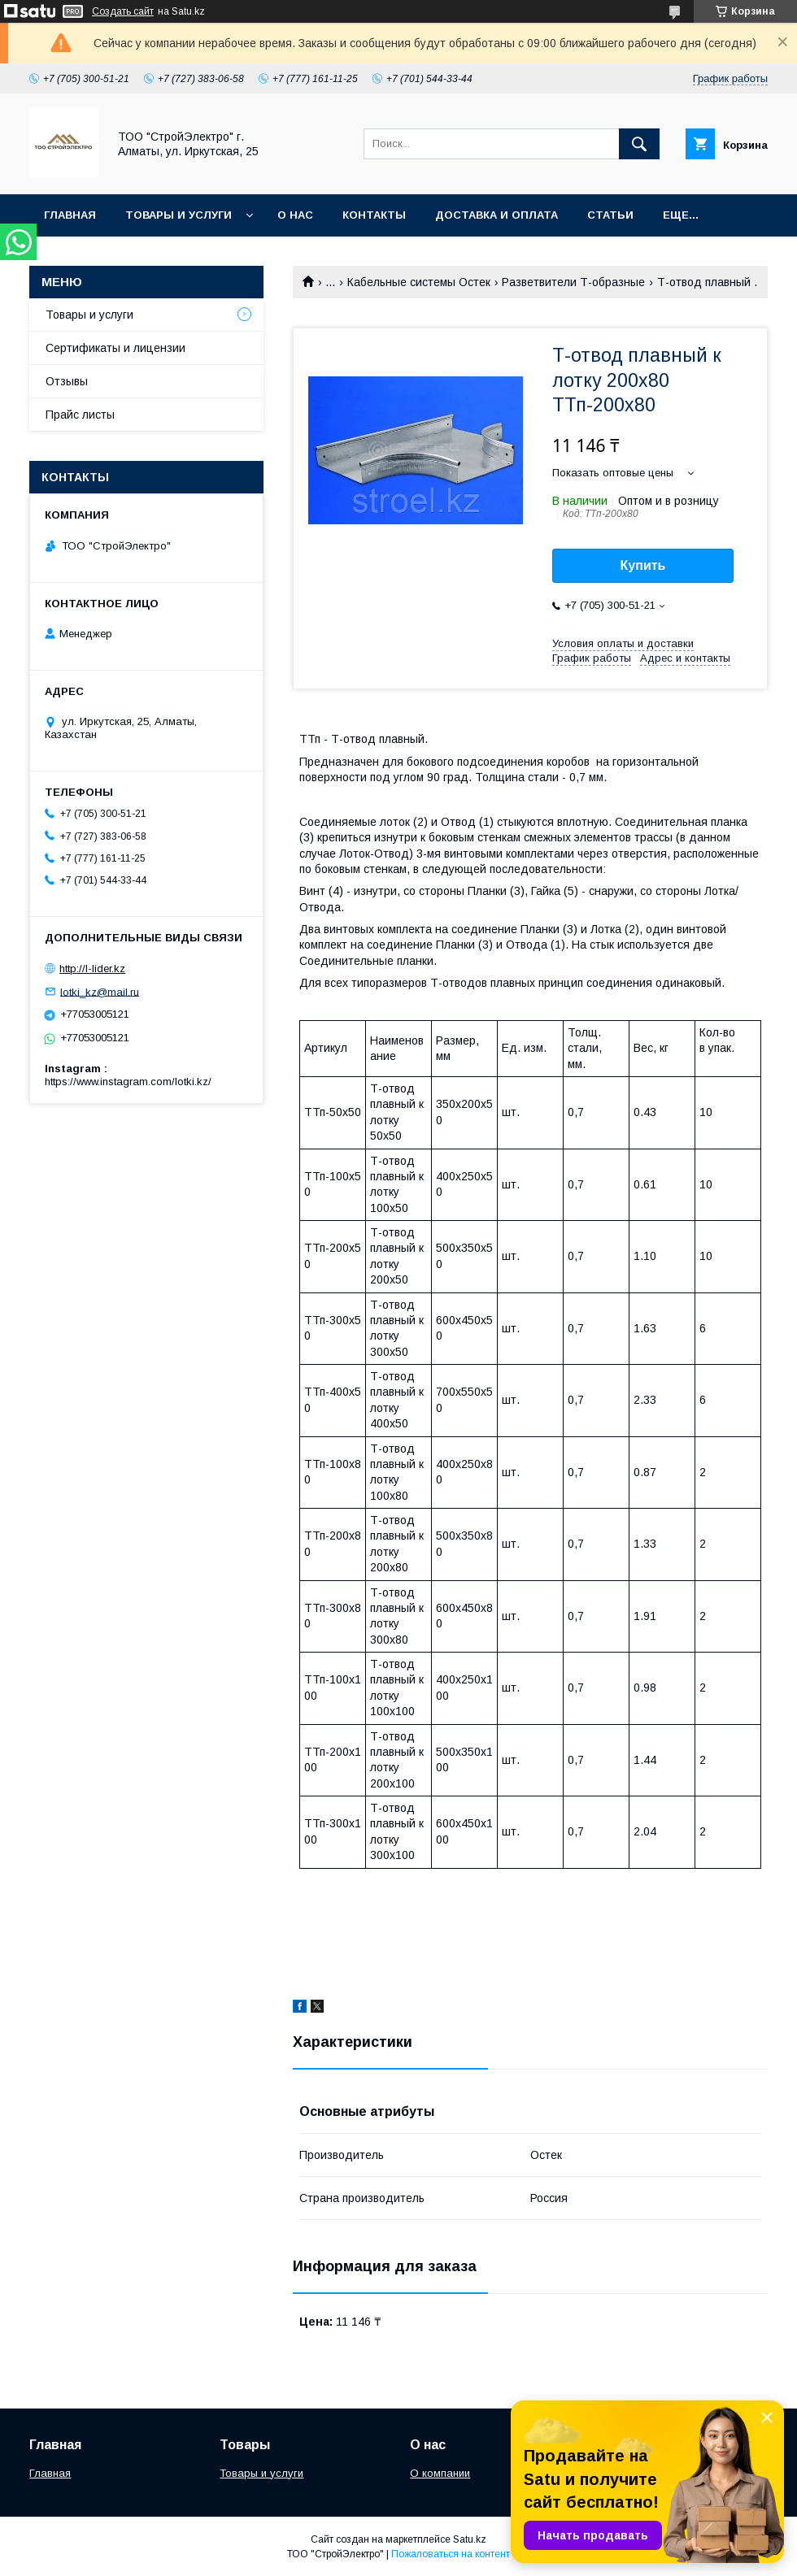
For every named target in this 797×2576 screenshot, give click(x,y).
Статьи (610, 215)
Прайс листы (80, 414)
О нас (295, 215)
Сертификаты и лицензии (115, 347)
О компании (440, 2473)
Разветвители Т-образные (573, 282)
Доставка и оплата (496, 215)
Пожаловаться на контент (450, 2554)
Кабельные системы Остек (418, 282)
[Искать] (639, 143)
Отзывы (67, 381)
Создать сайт (123, 11)
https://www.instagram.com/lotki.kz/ (128, 1081)
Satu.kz (469, 2539)
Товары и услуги (178, 215)
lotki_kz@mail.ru (99, 991)
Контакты (374, 215)
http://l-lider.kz (92, 968)
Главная (70, 215)
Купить (643, 565)
